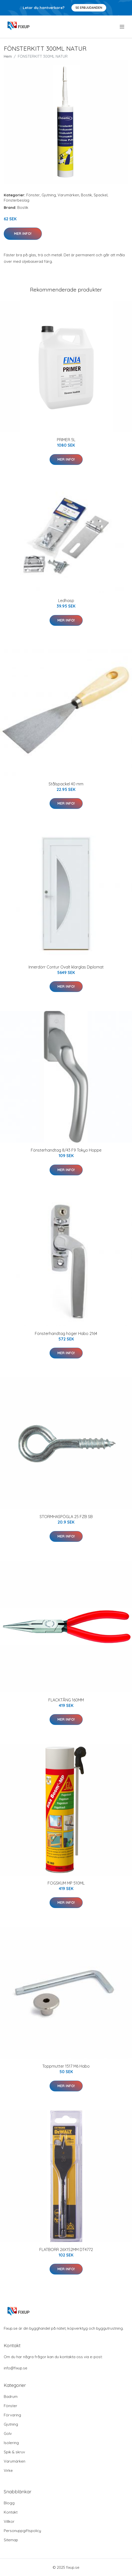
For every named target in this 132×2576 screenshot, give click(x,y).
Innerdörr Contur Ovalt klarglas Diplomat (66, 967)
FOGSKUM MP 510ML (66, 1883)
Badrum (11, 2396)
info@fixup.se (15, 2368)
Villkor (9, 2521)
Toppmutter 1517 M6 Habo (66, 2066)
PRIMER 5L (66, 439)
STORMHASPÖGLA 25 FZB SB (66, 1516)
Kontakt (11, 2512)
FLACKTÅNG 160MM (66, 1699)
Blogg (9, 2503)
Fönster (33, 195)
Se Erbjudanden (88, 7)
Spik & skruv (14, 2452)
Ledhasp (66, 600)
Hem (8, 56)
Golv (8, 2433)
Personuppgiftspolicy (22, 2530)
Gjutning (49, 195)
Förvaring (12, 2415)
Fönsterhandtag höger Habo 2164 (66, 1333)
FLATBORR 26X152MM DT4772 (66, 2249)
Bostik (86, 195)
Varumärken (68, 195)
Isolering (11, 2442)
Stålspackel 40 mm (66, 783)
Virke (8, 2470)
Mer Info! (23, 233)
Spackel (100, 195)
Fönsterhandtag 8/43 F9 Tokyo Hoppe (66, 1150)
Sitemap (11, 2540)
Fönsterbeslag (16, 200)
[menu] (122, 26)
